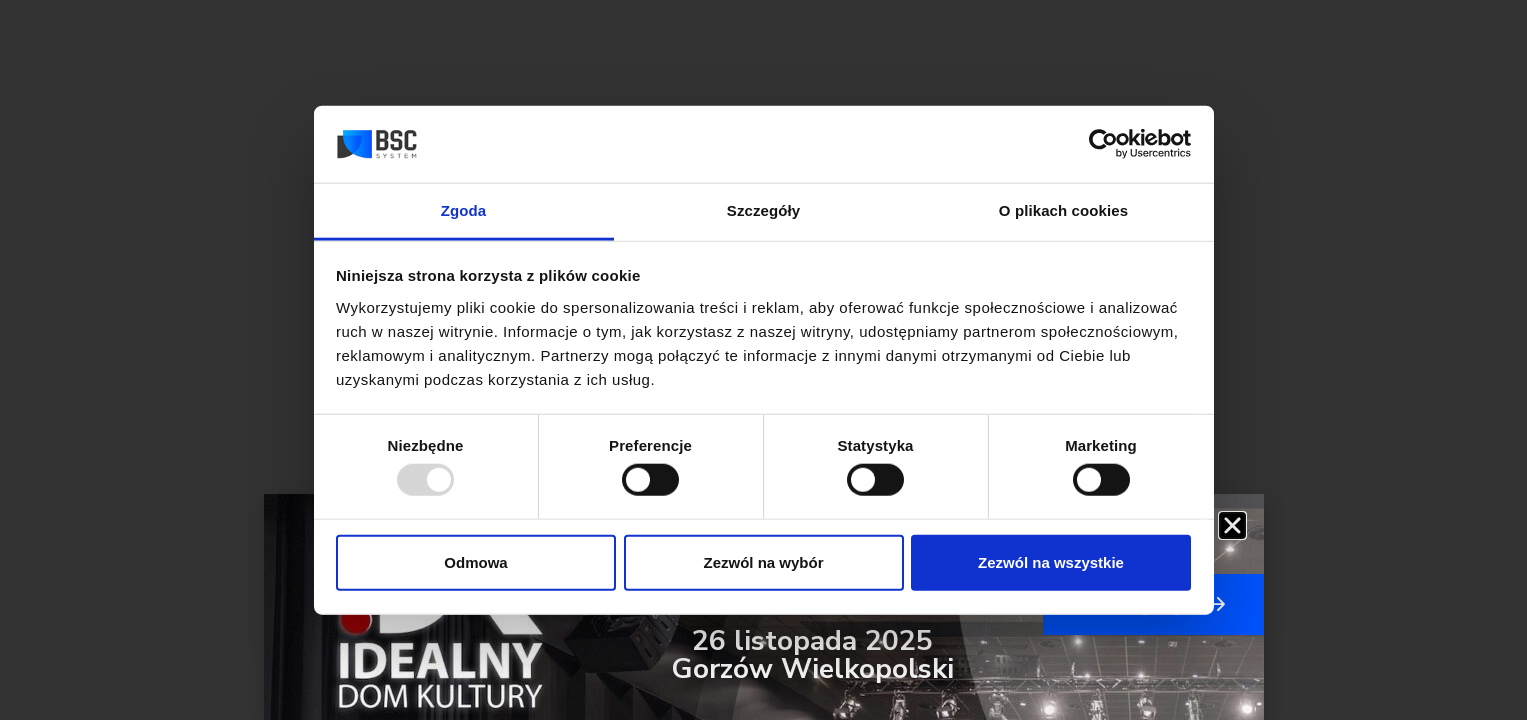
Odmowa (475, 561)
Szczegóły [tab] (763, 210)
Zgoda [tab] (464, 210)
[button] (1232, 525)
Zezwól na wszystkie (1051, 561)
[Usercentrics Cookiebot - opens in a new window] (1103, 144)
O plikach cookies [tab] (1063, 210)
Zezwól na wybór (763, 561)
